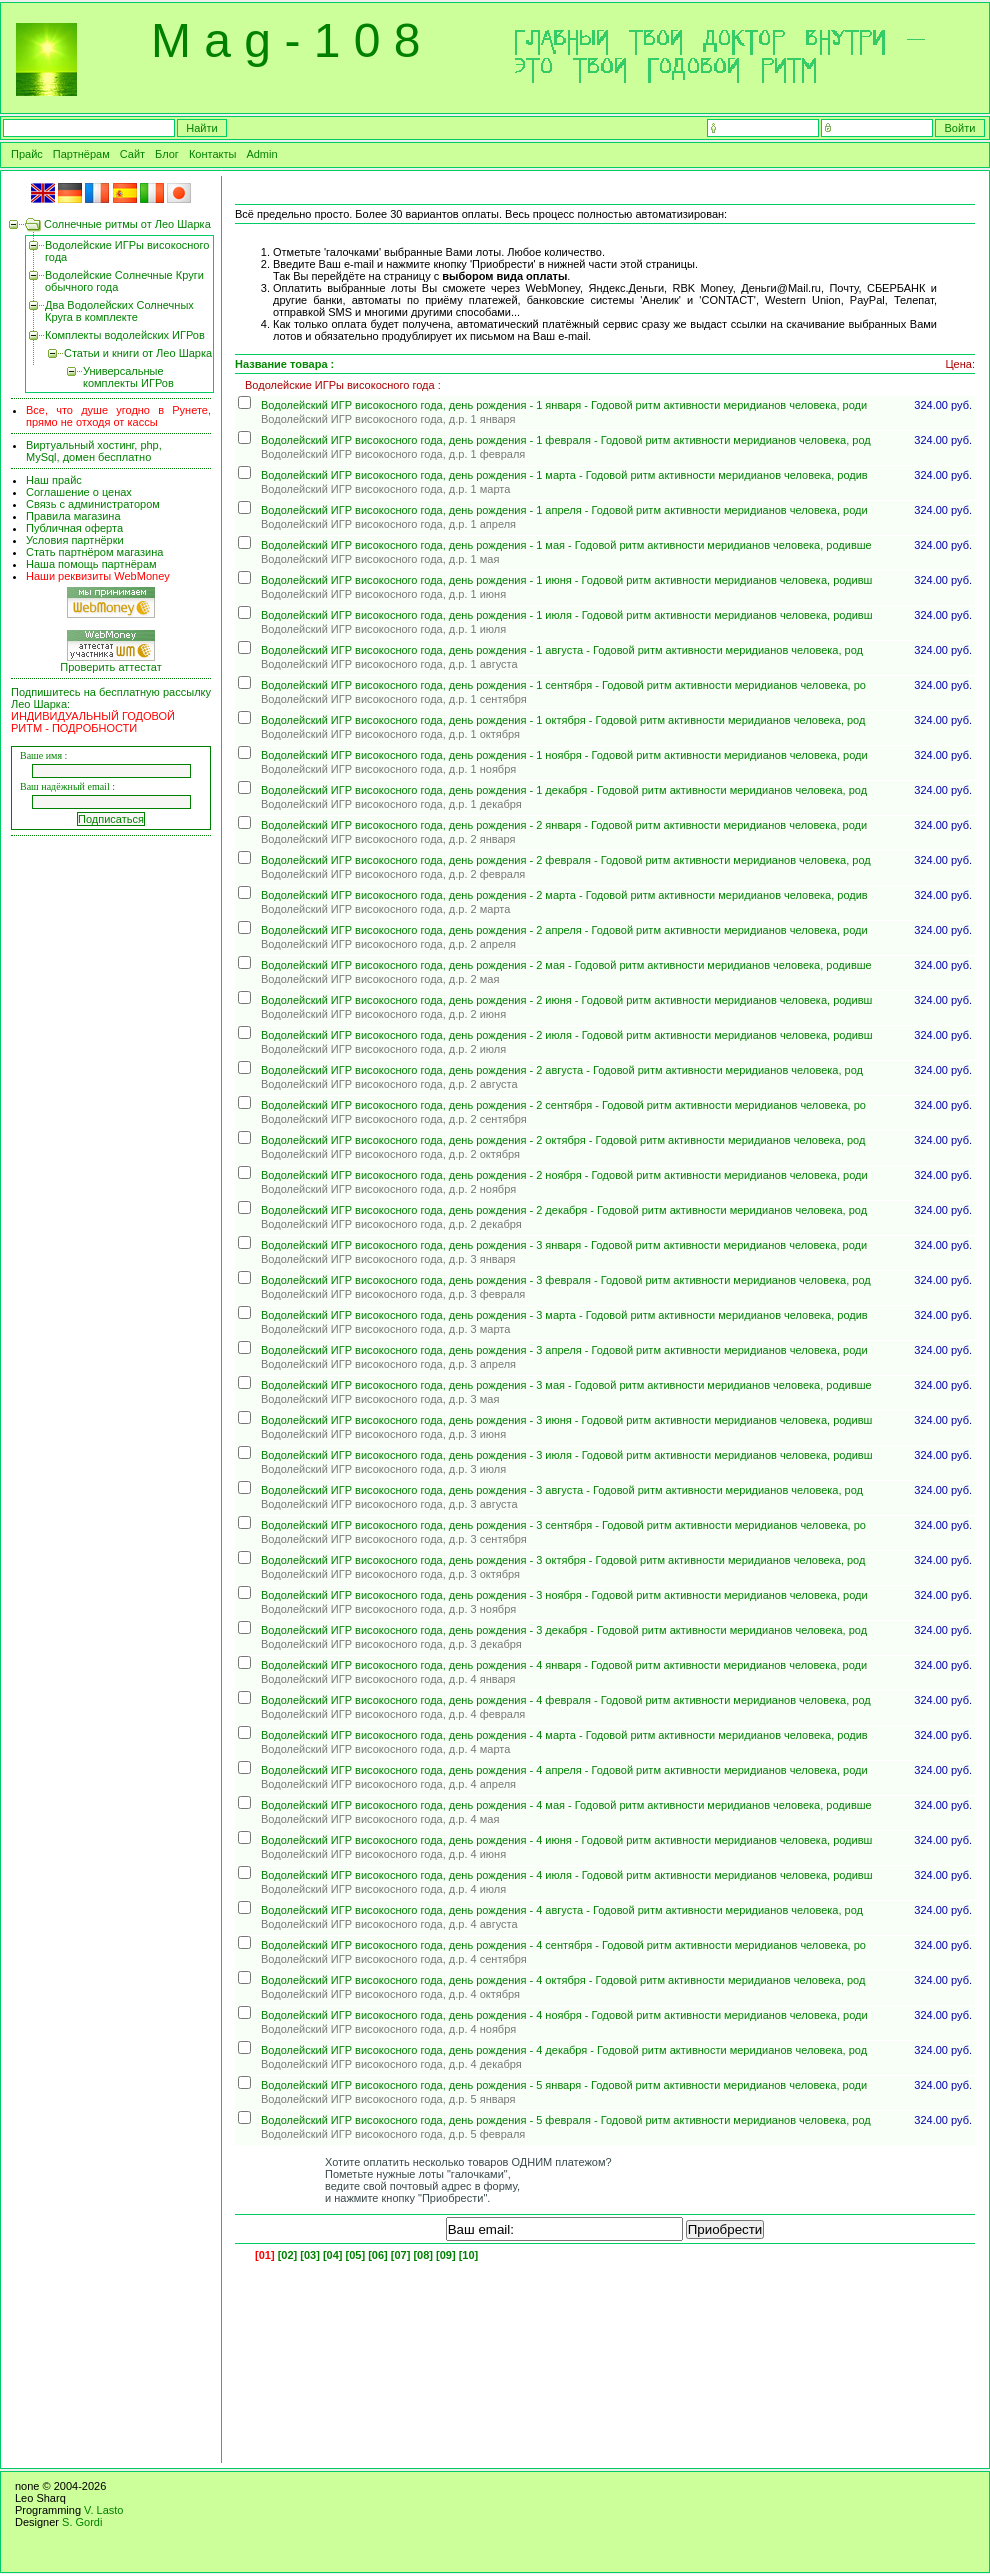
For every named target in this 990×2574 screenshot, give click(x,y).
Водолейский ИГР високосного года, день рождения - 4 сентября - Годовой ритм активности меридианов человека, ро (563, 1945)
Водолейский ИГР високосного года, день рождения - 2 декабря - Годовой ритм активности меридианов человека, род (564, 1210)
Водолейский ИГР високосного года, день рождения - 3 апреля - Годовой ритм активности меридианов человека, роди (564, 1350)
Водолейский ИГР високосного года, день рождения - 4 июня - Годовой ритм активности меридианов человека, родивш (566, 1840)
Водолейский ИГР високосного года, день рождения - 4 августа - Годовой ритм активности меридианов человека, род (562, 1910)
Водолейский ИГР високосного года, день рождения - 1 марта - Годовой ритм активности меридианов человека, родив (564, 475)
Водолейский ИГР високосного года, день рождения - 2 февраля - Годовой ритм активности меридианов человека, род (566, 860)
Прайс (27, 154)
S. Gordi (82, 2522)
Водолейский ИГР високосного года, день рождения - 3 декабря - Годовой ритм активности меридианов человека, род (564, 1630)
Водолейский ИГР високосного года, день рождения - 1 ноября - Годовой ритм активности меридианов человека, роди (564, 755)
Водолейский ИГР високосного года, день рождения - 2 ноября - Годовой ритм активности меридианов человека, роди (564, 1175)
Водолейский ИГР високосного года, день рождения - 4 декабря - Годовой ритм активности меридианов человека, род (564, 2050)
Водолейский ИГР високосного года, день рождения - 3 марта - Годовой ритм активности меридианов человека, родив (564, 1315)
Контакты (213, 154)
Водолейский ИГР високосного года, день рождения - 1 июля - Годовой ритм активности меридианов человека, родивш (566, 615)
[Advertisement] (114, 1146)
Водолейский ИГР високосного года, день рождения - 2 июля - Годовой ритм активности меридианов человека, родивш (566, 1035)
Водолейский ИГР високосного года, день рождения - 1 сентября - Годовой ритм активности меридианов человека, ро (563, 685)
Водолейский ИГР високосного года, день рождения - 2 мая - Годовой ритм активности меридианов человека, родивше (566, 965)
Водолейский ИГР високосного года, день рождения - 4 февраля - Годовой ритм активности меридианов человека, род (566, 1700)
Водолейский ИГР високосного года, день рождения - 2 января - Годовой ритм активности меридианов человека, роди (564, 825)
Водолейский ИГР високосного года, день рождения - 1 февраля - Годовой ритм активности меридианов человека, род (566, 440)
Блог (167, 154)
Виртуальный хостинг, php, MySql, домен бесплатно (94, 451)
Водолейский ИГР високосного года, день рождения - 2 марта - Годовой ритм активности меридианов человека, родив (564, 895)
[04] (333, 2255)
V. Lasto (103, 2510)
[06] (378, 2255)
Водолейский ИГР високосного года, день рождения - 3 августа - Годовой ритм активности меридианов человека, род (562, 1490)
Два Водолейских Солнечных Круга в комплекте (119, 311)
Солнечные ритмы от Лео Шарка (127, 224)
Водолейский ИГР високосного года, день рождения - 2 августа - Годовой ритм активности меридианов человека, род (562, 1070)
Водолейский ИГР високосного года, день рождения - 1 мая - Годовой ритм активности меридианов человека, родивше (566, 545)
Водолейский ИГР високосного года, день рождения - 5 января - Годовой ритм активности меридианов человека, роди (564, 2085)
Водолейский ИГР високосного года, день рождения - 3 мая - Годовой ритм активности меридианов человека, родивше (566, 1385)
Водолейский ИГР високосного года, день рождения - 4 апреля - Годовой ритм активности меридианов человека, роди (564, 1770)
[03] (310, 2255)
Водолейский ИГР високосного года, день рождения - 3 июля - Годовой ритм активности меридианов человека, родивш (566, 1455)
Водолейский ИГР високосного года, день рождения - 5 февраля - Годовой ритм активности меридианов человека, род (566, 2120)
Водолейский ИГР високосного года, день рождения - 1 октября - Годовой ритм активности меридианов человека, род (563, 720)
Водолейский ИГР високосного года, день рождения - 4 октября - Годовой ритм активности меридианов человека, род (563, 1980)
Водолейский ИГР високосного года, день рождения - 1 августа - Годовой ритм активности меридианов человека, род (562, 650)
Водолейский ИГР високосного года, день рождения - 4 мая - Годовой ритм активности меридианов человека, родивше (566, 1805)
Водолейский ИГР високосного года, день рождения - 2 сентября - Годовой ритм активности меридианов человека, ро (563, 1105)
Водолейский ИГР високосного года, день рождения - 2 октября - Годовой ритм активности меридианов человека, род (563, 1140)
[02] (288, 2255)
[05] (356, 2255)
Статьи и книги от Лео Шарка (138, 353)
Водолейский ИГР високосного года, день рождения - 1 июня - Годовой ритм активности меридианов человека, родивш (566, 580)
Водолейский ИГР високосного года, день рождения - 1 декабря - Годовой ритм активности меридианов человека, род (564, 790)
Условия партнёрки (75, 540)
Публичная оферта (74, 528)
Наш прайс (54, 480)
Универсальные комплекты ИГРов (128, 377)
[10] (469, 2255)
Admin (261, 154)
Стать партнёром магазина (94, 552)
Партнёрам (81, 154)
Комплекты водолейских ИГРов (125, 335)
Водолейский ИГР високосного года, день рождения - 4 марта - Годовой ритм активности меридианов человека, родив (564, 1735)
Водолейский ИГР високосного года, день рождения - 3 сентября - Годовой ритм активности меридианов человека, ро (563, 1525)
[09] (446, 2255)
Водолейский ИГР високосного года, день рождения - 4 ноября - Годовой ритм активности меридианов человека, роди (564, 2015)
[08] (423, 2255)
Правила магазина (73, 516)
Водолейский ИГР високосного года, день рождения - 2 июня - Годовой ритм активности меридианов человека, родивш (566, 1000)
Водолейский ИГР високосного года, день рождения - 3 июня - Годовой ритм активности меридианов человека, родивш (566, 1420)
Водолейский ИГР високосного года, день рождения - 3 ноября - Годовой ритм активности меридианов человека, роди (564, 1595)
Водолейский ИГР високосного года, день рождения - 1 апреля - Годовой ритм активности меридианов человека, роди (564, 510)
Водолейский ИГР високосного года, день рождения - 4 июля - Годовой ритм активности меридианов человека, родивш (566, 1875)
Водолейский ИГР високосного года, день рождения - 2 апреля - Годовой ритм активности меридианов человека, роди (564, 930)
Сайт (132, 154)
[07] (401, 2255)
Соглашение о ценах (79, 492)
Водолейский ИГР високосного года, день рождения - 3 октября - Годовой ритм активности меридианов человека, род (563, 1560)
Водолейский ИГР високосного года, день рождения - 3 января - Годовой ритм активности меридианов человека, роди (564, 1245)
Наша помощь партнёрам (91, 564)
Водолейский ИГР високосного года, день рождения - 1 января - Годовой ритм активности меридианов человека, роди (564, 405)
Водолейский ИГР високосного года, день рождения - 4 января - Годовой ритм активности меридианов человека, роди (564, 1665)
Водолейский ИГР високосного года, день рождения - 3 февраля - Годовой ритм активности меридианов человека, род (566, 1280)
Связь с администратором (93, 504)
